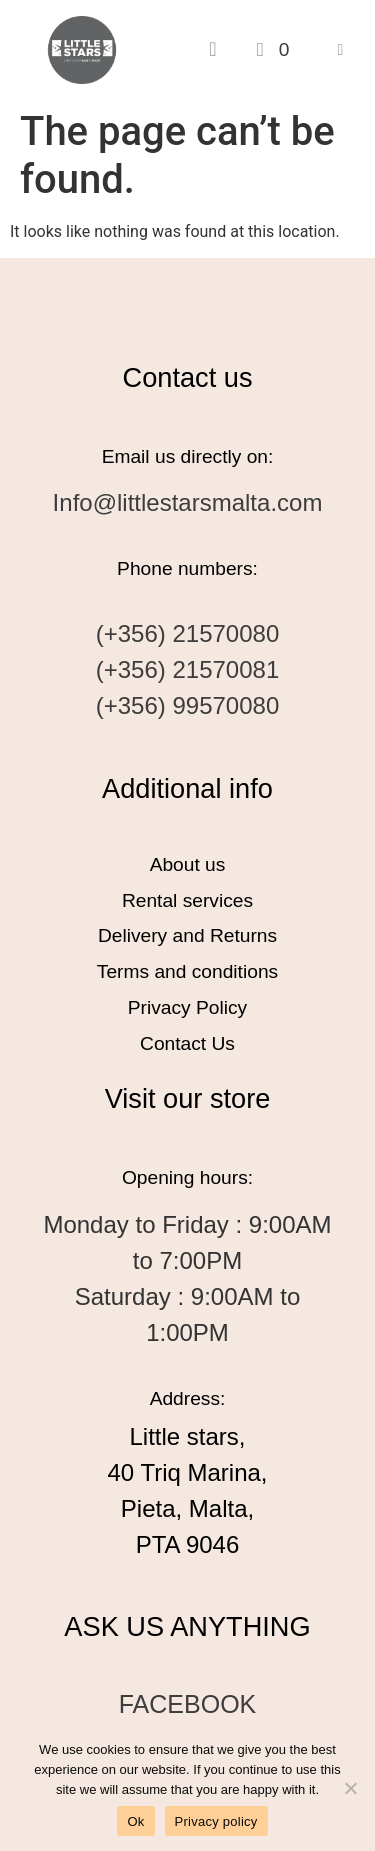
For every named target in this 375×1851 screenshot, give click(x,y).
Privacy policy (216, 1821)
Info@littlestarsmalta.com (188, 502)
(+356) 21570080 (188, 633)
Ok (135, 1821)
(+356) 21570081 (188, 669)
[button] (340, 49)
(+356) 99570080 (188, 705)
